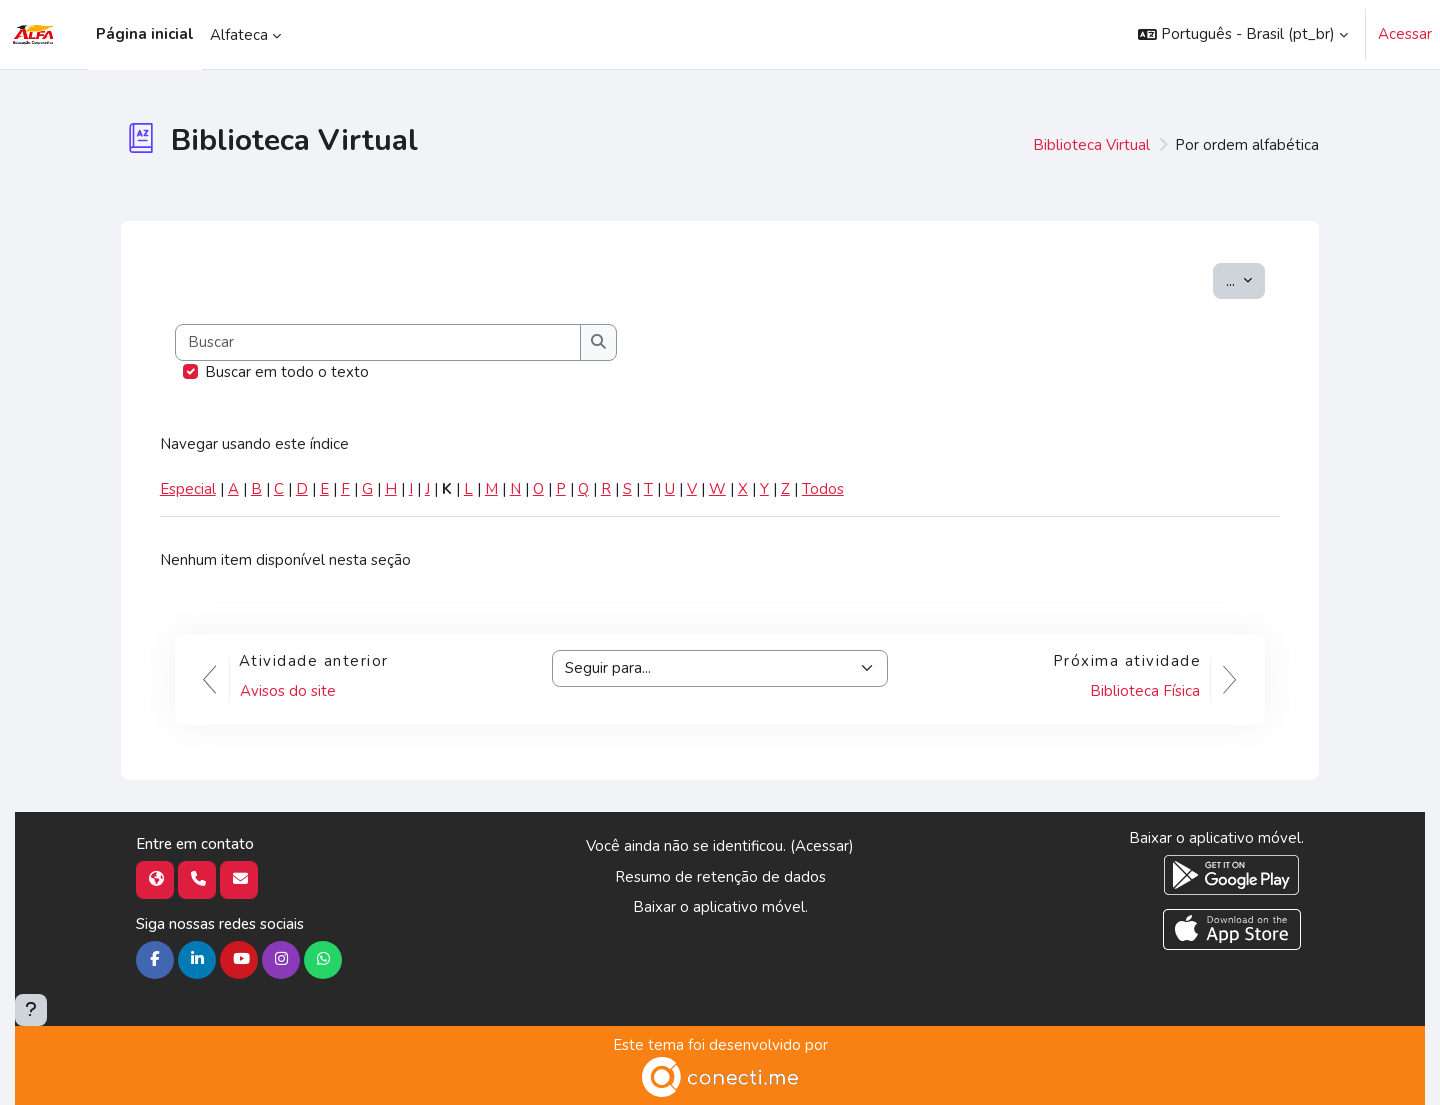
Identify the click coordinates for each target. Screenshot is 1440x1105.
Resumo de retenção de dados (720, 877)
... (1245, 280)
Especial (188, 489)
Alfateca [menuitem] (239, 35)
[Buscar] (379, 342)
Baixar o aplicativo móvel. (720, 907)
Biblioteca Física (1145, 691)
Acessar (1405, 34)
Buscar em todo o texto (287, 372)
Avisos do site (288, 691)
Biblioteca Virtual (1091, 145)
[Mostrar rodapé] (31, 1010)
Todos (823, 489)
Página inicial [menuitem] (145, 34)
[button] (1243, 34)
